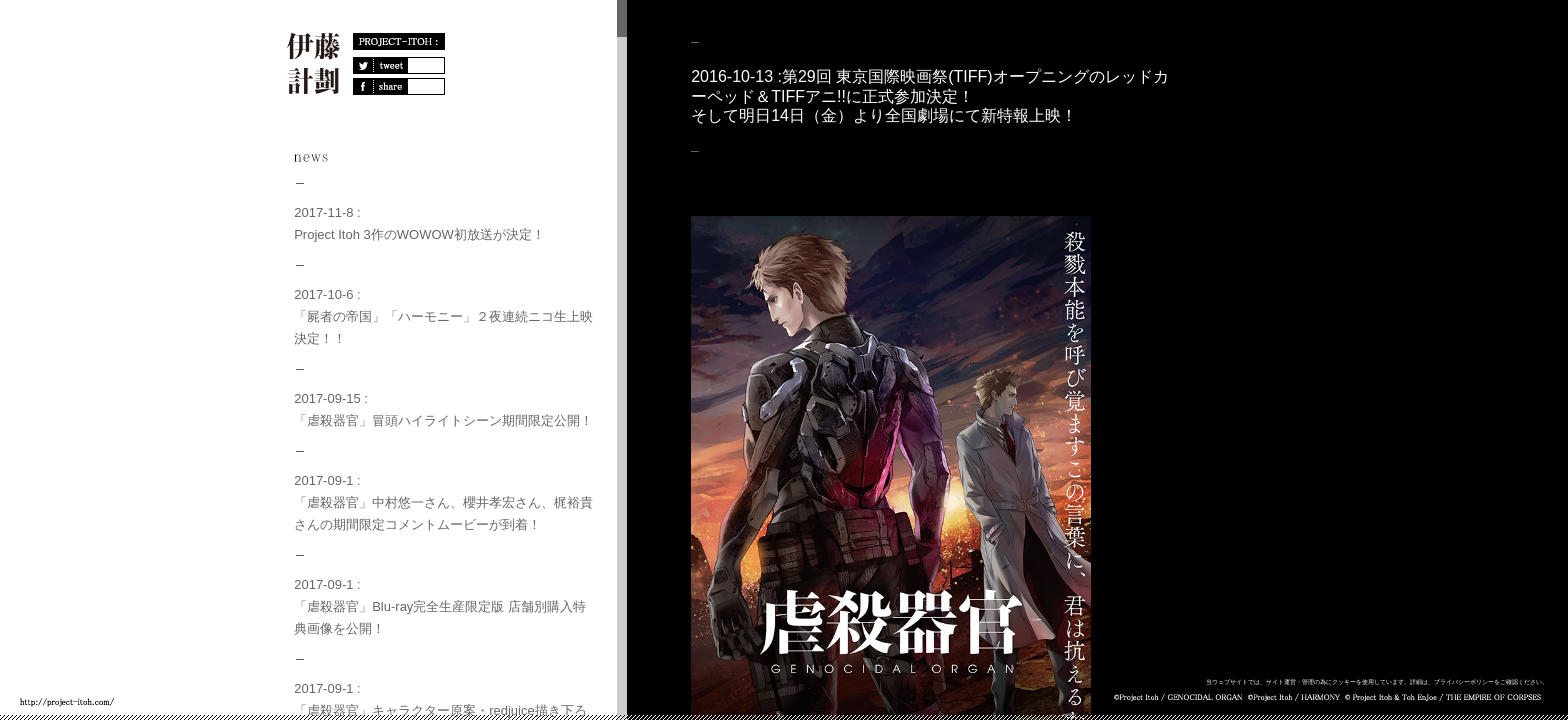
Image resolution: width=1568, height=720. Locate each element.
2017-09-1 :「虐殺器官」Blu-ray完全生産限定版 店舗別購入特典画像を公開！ (446, 606)
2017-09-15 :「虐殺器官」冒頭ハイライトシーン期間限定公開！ (443, 409)
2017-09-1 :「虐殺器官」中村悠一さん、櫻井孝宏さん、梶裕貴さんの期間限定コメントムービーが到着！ (450, 502)
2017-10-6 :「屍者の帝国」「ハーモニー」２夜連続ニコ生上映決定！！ (450, 316)
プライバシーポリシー (1464, 682)
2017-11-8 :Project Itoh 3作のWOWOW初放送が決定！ (419, 223)
